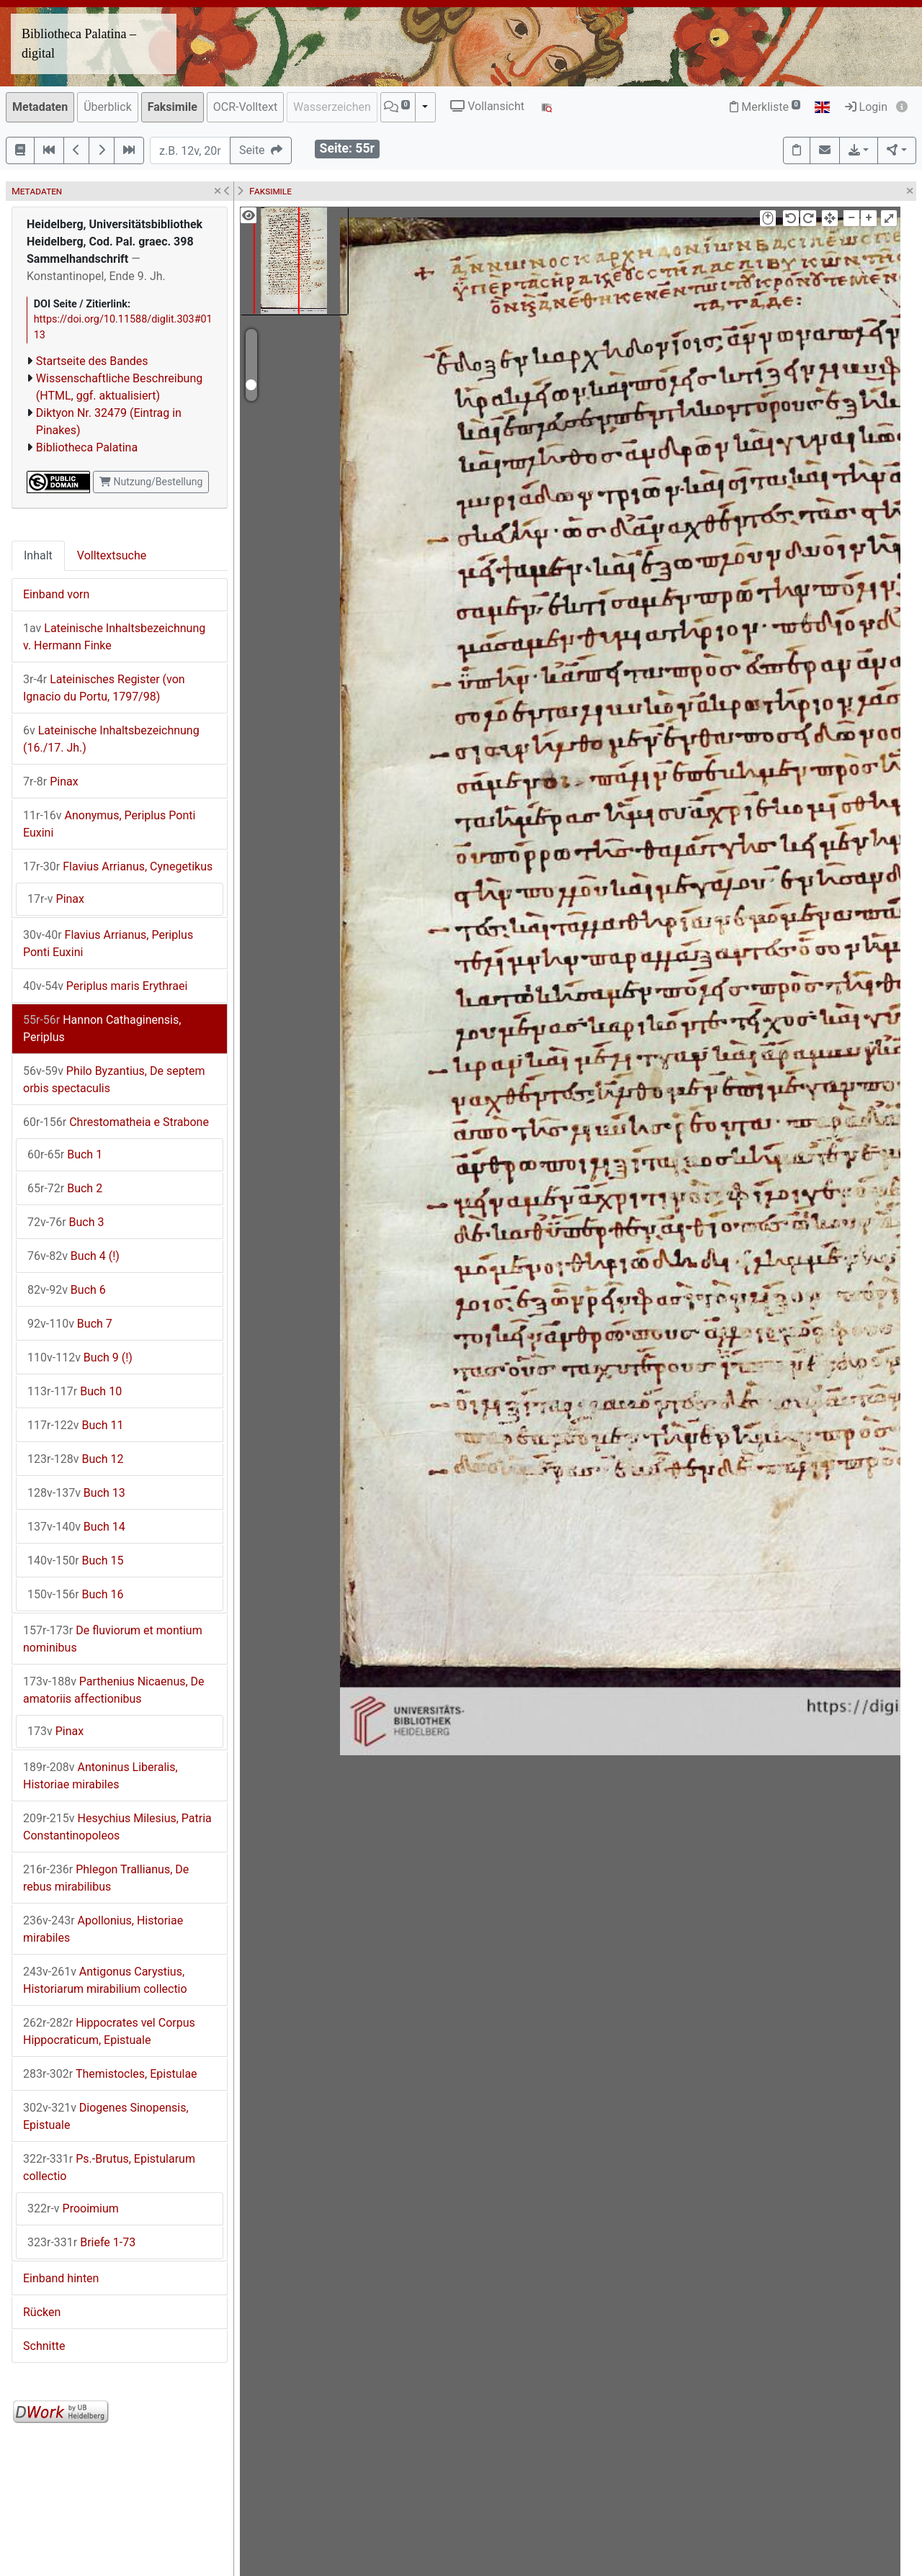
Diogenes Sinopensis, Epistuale (106, 2116)
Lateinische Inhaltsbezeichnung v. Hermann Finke (114, 636)
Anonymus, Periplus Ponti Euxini (109, 824)
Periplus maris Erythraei (105, 986)
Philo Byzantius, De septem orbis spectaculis (114, 1079)
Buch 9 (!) (80, 1357)
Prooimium (73, 2208)
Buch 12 (75, 1459)
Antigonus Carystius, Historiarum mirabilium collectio (105, 1980)
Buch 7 (69, 1323)
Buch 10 (74, 1391)
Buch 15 (75, 1560)
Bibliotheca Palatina (87, 447)
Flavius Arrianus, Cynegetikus (117, 866)
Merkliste (765, 107)
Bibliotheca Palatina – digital (79, 43)
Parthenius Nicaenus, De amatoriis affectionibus (114, 1690)
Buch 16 (75, 1594)
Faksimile (172, 107)
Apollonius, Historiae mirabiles (103, 1929)
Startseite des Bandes (92, 361)
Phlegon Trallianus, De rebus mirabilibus (106, 1878)
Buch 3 (65, 1222)
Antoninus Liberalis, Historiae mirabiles (100, 1775)
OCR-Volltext (245, 107)
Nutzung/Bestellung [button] (150, 481)
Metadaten (40, 107)
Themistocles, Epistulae (110, 2074)
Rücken (42, 2312)
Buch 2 (64, 1188)
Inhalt (38, 555)
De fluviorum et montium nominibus (112, 1638)
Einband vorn (56, 594)
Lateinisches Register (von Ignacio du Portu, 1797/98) (104, 687)
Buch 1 (64, 1154)
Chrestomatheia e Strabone (116, 1122)
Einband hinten (61, 2278)
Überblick (108, 107)
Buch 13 (76, 1493)
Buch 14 (76, 1527)
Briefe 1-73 (81, 2242)
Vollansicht (487, 106)
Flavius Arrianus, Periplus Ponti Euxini (108, 943)
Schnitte (44, 2346)
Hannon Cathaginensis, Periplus (102, 1028)
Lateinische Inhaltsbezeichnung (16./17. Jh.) (111, 739)
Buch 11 (75, 1425)
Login (866, 107)
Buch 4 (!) (73, 1256)
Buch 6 (66, 1290)
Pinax (51, 781)
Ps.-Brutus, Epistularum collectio (109, 2167)
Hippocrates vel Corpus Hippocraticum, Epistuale (109, 2031)
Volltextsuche (111, 555)
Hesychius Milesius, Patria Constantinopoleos (117, 1826)
